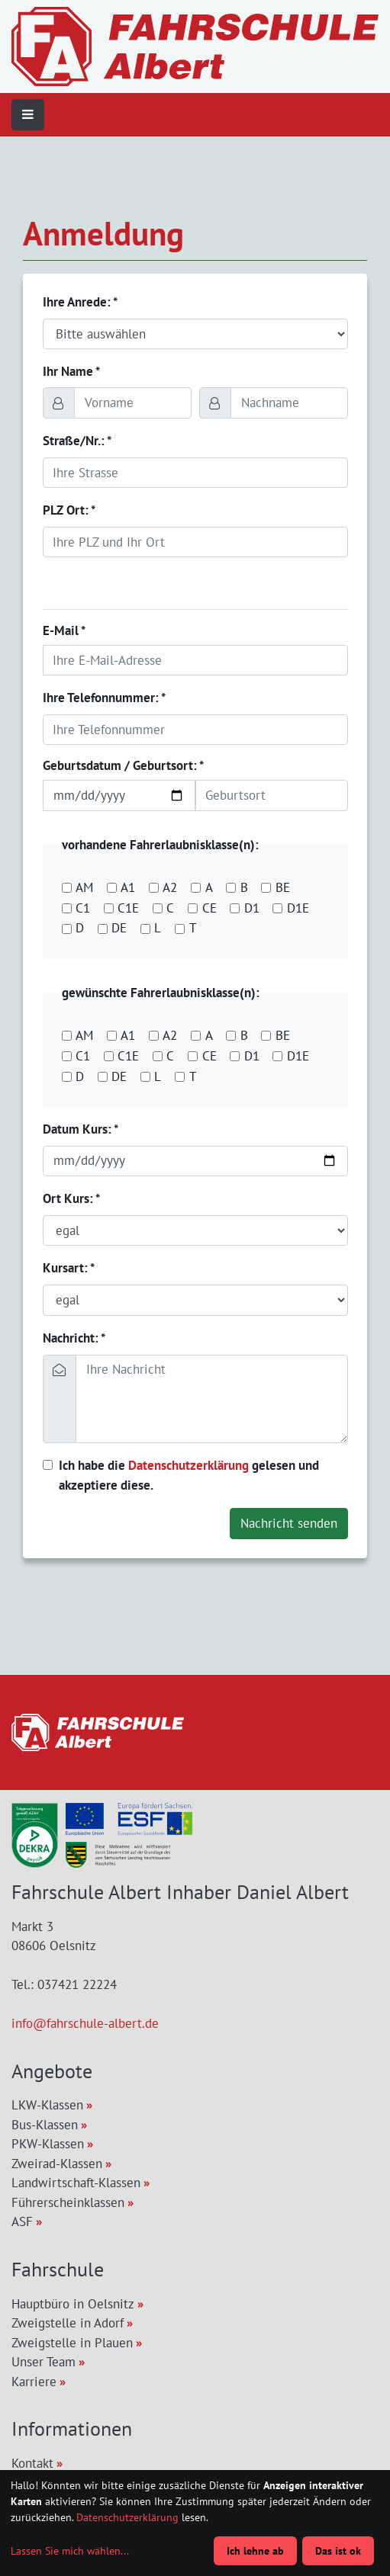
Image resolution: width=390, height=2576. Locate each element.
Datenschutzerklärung (188, 1465)
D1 (251, 908)
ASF (22, 2221)
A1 (128, 887)
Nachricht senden (288, 1523)
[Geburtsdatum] (119, 795)
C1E (128, 908)
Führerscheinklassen (67, 2202)
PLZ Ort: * (69, 510)
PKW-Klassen (47, 2143)
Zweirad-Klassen (56, 2163)
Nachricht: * (74, 1338)
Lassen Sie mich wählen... (70, 2551)
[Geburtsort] (271, 795)
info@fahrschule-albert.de (85, 2023)
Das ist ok (338, 2551)
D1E (298, 908)
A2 (170, 887)
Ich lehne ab (255, 2551)
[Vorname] (133, 402)
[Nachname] (289, 402)
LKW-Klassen (47, 2104)
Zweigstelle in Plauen (72, 2342)
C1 (83, 908)
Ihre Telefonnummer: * (104, 697)
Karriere (33, 2381)
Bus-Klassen (44, 2124)
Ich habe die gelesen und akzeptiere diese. (189, 1475)
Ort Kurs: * (71, 1198)
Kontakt (32, 2463)
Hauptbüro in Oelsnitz (72, 2303)
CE (209, 908)
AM (84, 887)
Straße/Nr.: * (77, 440)
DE (119, 927)
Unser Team (43, 2361)
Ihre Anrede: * (80, 302)
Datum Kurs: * (80, 1129)
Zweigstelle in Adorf (67, 2323)
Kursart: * (69, 1267)
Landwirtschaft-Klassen (75, 2182)
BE (283, 887)
